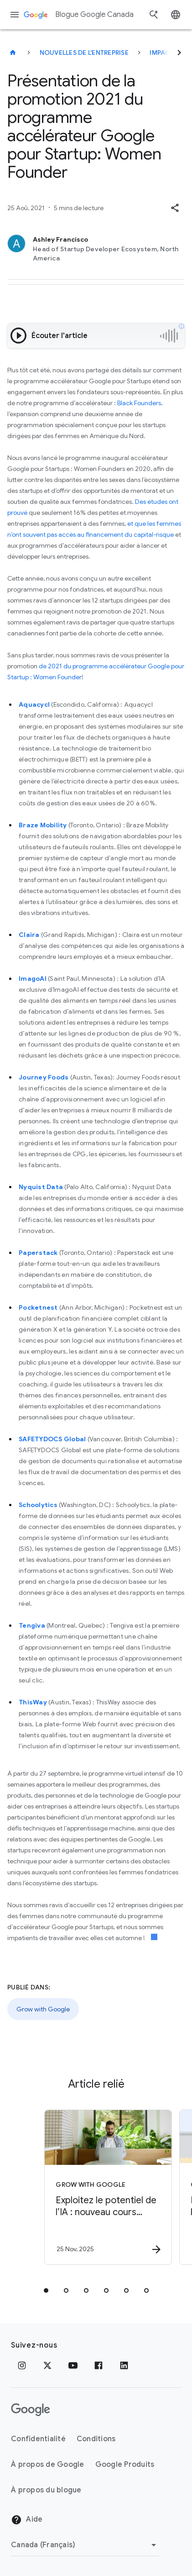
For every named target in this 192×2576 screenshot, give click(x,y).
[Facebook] (98, 2365)
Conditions (96, 2439)
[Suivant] (179, 52)
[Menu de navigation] (14, 14)
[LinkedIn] (124, 2365)
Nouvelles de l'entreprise (84, 52)
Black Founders (139, 403)
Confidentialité (38, 2439)
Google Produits (125, 2464)
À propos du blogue (46, 2490)
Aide (26, 2519)
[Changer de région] (85, 2545)
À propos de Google (47, 2464)
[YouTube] (73, 2365)
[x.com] (47, 2365)
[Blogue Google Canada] (13, 52)
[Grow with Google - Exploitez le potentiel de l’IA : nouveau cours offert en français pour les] (106, 2187)
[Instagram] (22, 2365)
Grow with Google (43, 2009)
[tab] (46, 2290)
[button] (175, 208)
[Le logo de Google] (30, 2410)
